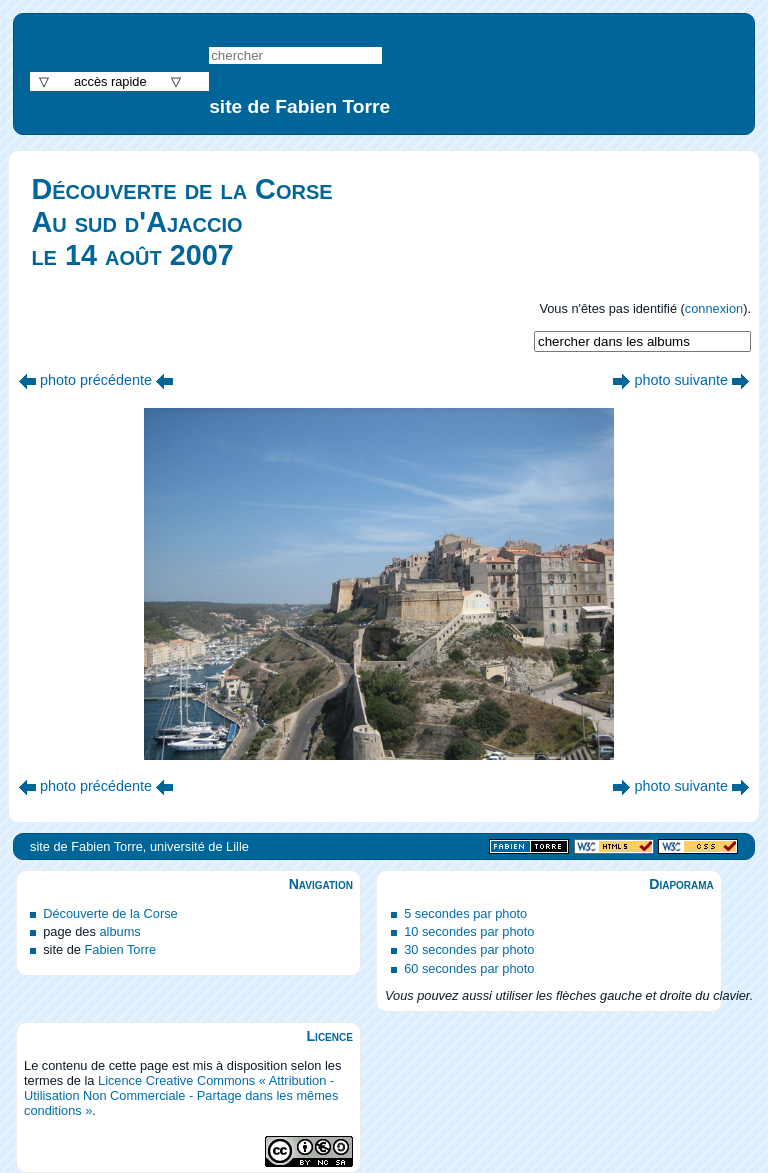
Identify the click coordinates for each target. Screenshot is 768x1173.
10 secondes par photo (469, 931)
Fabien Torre (120, 949)
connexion (714, 308)
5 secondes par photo (465, 913)
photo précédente (96, 380)
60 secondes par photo (469, 968)
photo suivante (681, 380)
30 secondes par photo (469, 949)
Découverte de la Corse (110, 913)
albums (119, 931)
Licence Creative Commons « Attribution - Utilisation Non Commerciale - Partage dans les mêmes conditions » (181, 1095)
